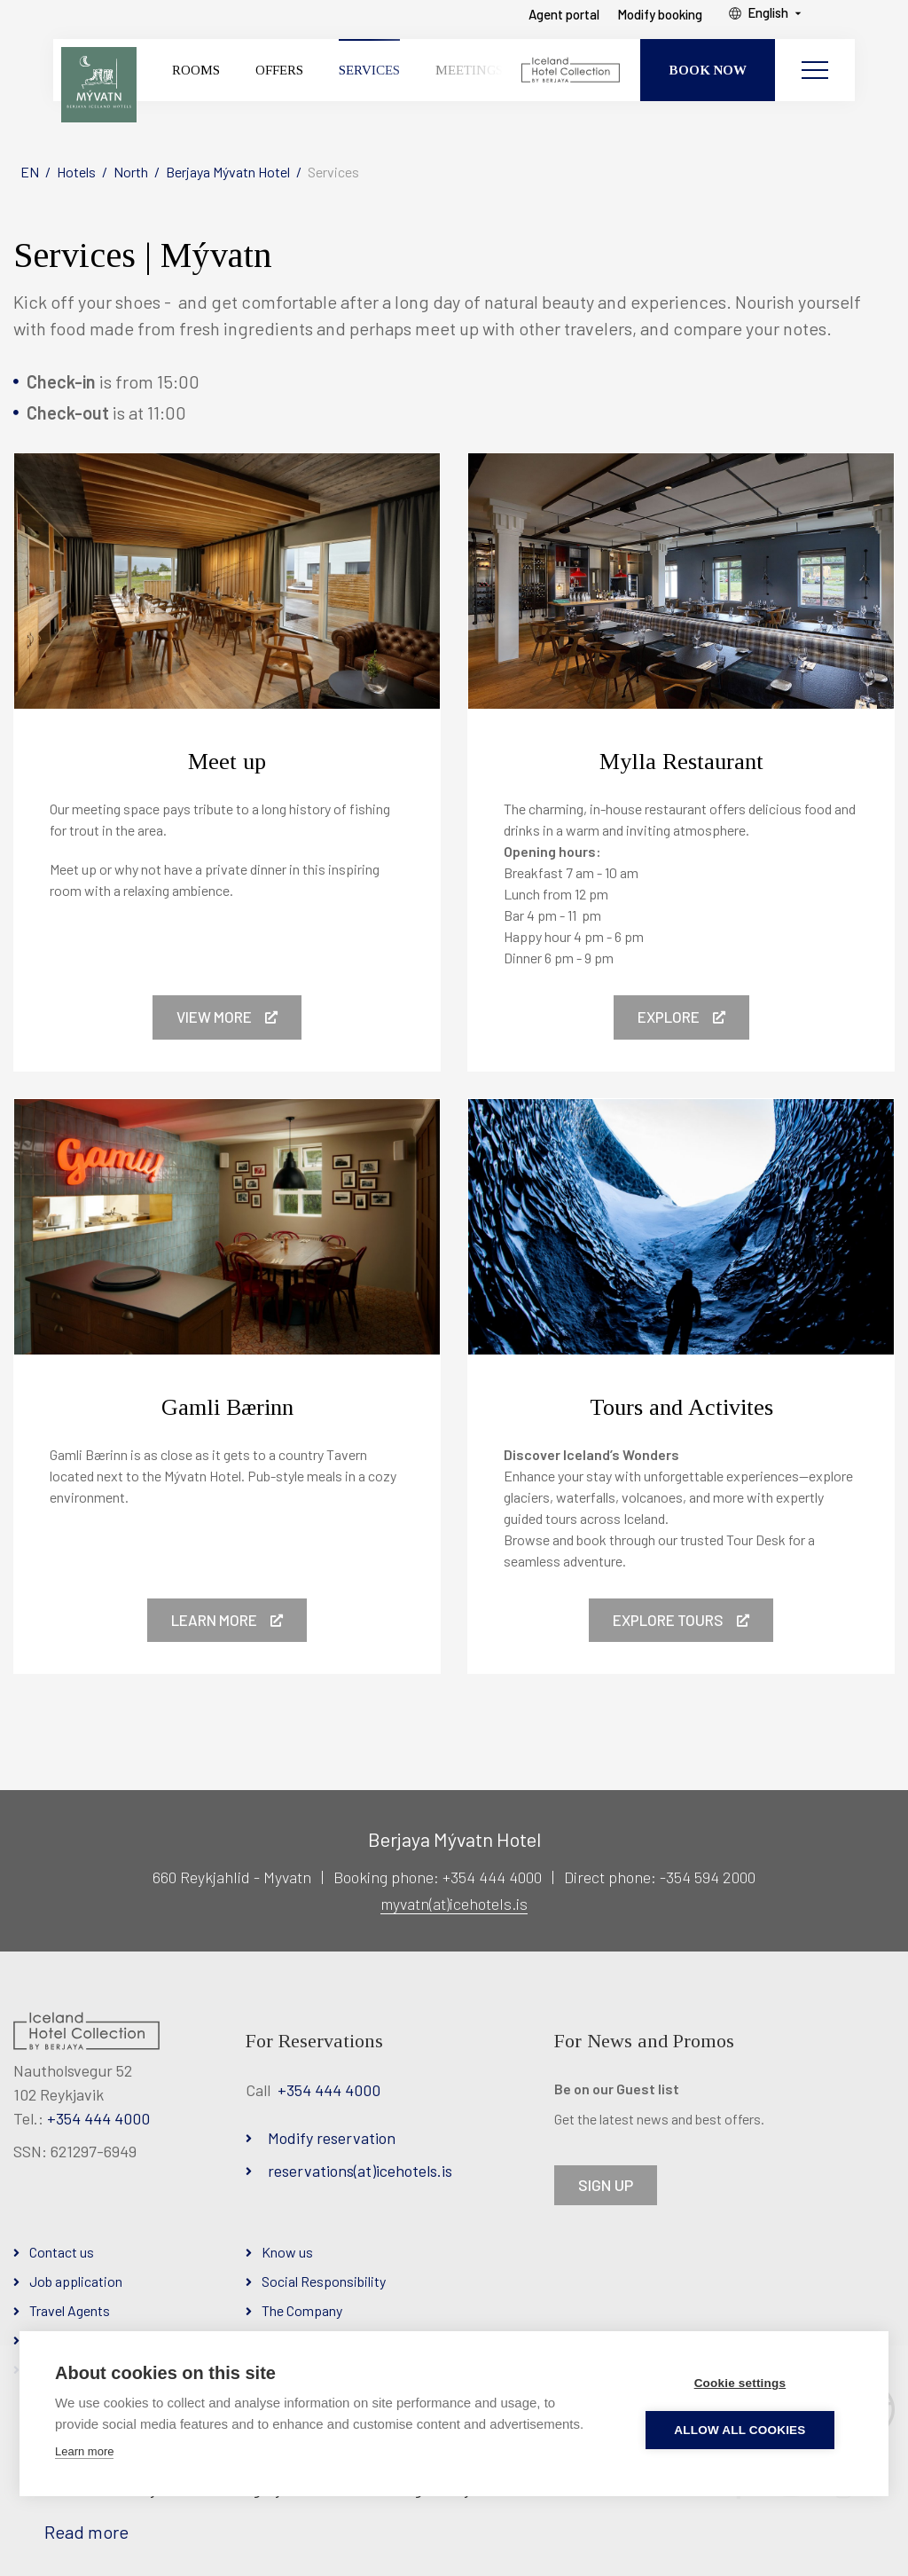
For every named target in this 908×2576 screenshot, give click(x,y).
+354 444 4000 (98, 2118)
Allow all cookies (747, 2430)
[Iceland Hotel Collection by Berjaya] (571, 84)
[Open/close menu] (815, 84)
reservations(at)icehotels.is (360, 2170)
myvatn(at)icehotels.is (454, 1903)
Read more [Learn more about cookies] (86, 2531)
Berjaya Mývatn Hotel (228, 171)
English (794, 27)
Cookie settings (747, 2383)
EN (29, 171)
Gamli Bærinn (227, 1407)
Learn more (84, 2451)
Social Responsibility (324, 2281)
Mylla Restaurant (681, 761)
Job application (75, 2281)
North (131, 171)
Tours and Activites (681, 1407)
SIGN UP (605, 2185)
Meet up (227, 761)
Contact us (61, 2251)
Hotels (76, 171)
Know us (287, 2251)
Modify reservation (331, 2138)
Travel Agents (69, 2310)
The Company (302, 2310)
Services (333, 171)
